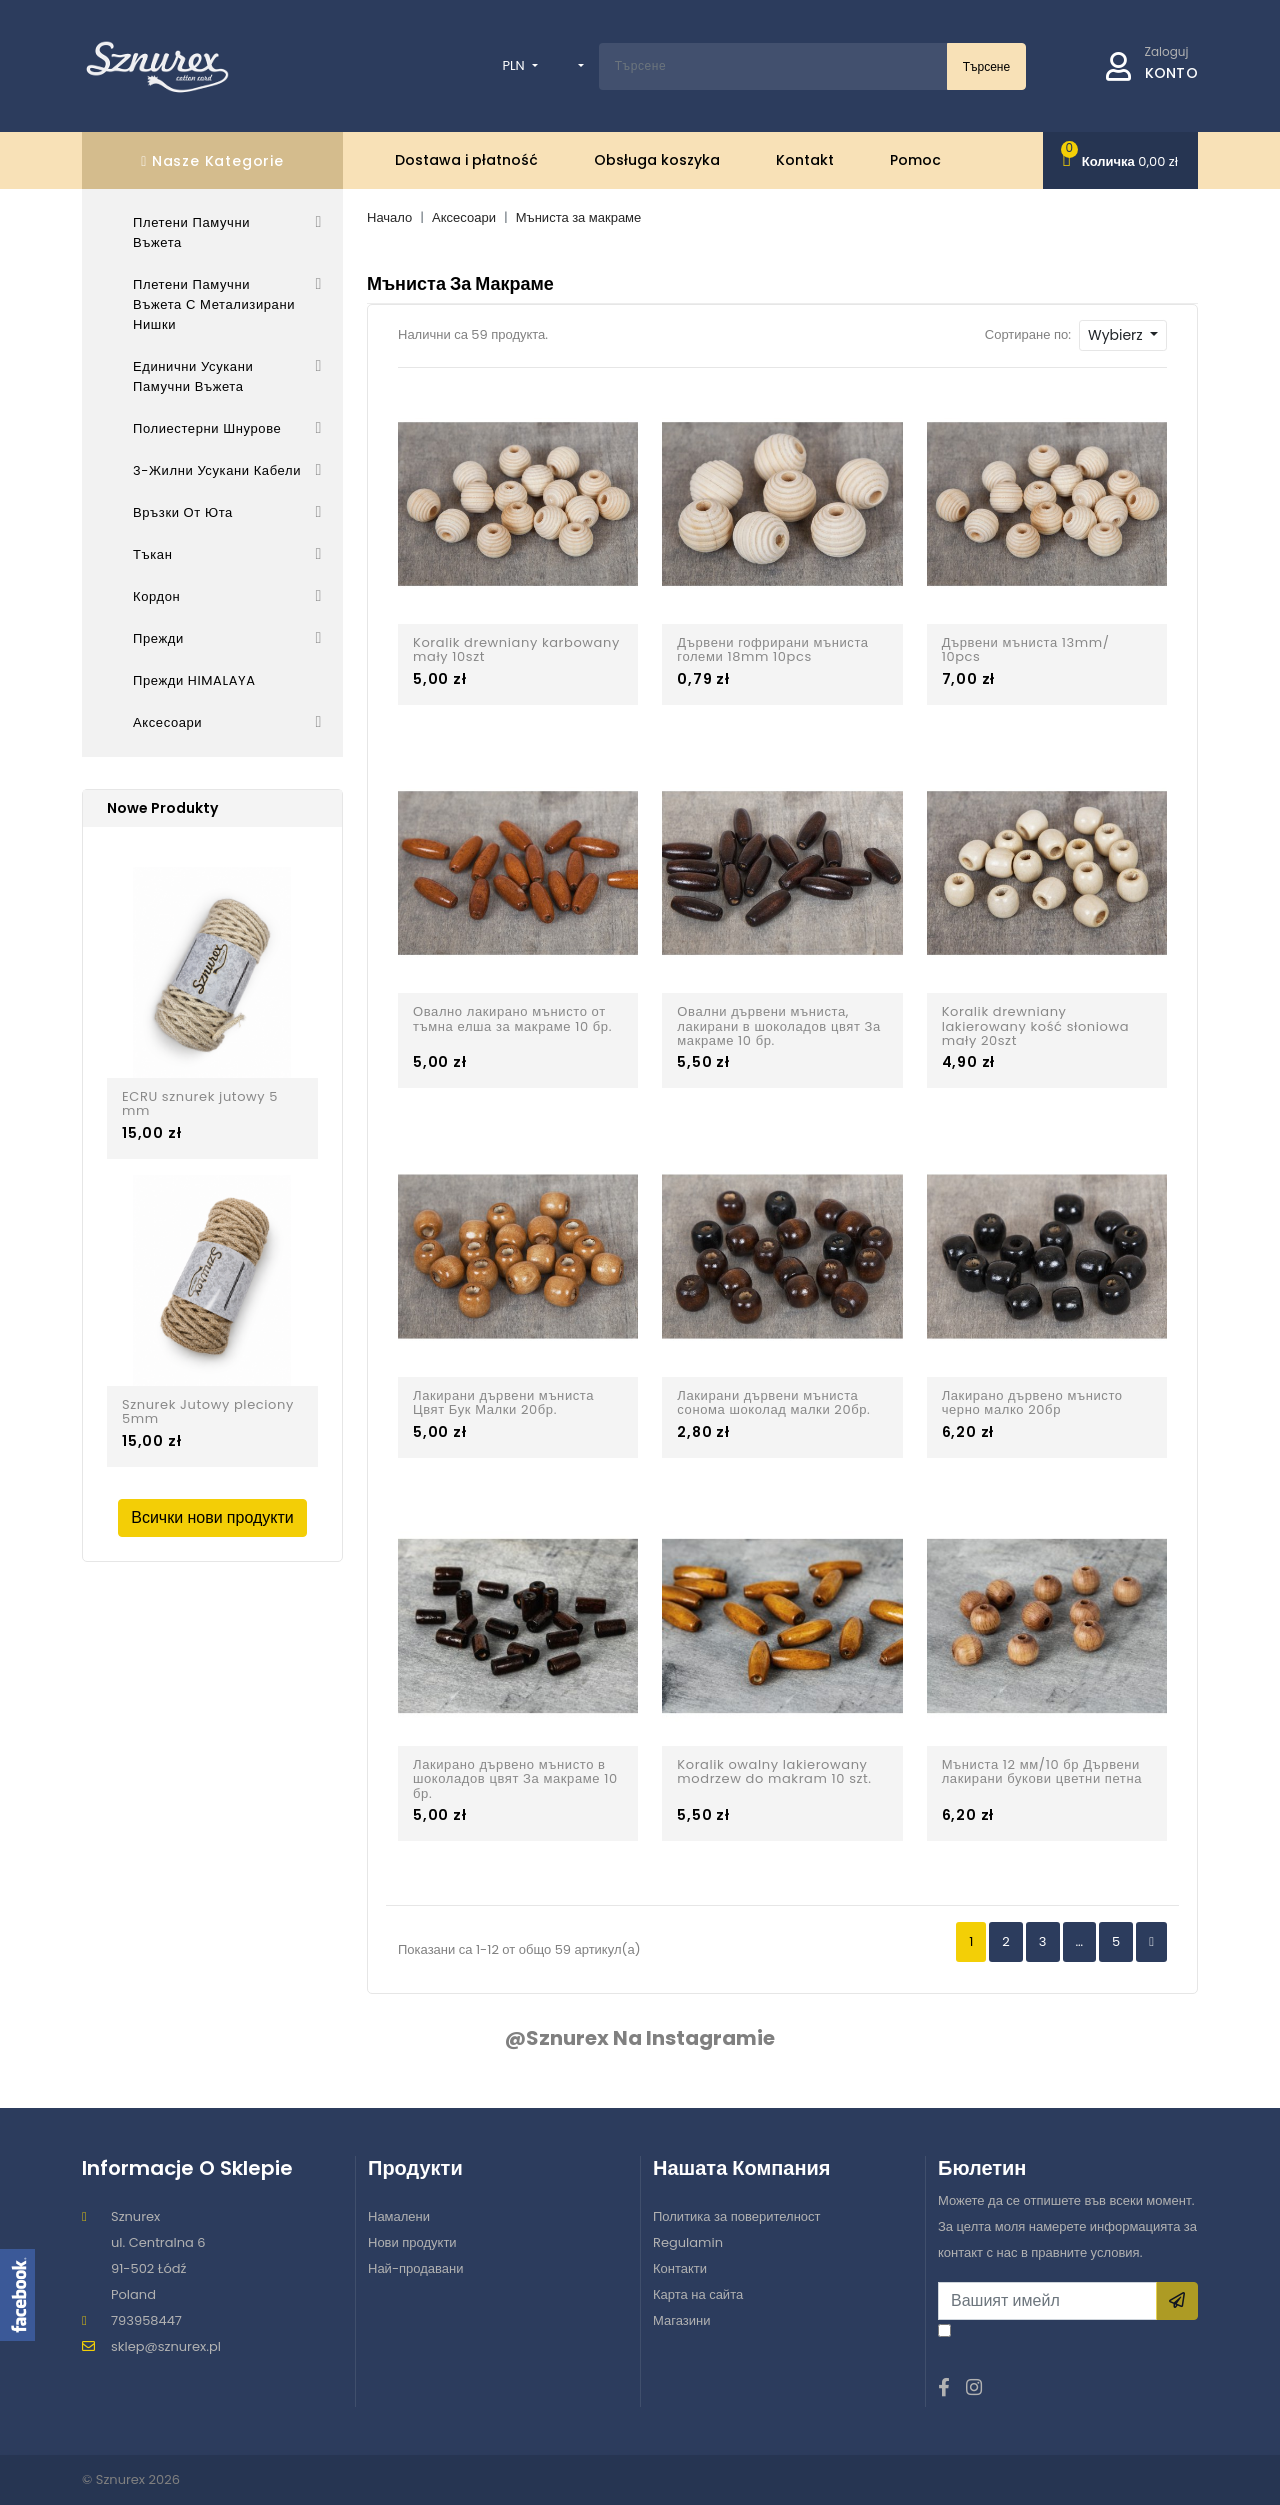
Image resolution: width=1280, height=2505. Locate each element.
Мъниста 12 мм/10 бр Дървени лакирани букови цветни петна (1042, 1772)
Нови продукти (412, 2242)
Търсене (986, 66)
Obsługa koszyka (657, 160)
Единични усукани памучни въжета (193, 376)
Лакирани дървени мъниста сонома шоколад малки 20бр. (773, 1403)
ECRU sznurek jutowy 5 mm (200, 1104)
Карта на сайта (698, 2294)
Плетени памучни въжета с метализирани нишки (214, 304)
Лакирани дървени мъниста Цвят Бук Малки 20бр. (503, 1403)
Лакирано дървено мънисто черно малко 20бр (1032, 1403)
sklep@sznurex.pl (166, 2346)
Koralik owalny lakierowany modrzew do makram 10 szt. (774, 1772)
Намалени (399, 2216)
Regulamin (688, 2242)
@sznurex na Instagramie (640, 2038)
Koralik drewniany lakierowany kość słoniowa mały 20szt (1035, 1026)
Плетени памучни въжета (191, 232)
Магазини (681, 2320)
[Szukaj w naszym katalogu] (773, 66)
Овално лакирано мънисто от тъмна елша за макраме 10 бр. (512, 1019)
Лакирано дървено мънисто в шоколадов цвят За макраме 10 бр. (515, 1779)
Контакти (680, 2268)
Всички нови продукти (212, 1517)
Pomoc (915, 160)
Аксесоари (167, 722)
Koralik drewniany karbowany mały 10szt (516, 650)
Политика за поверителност (737, 2216)
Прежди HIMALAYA (194, 680)
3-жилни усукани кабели (217, 470)
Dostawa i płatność (466, 160)
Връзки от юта (183, 512)
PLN (515, 65)
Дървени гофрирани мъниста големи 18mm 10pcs (772, 650)
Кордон (156, 596)
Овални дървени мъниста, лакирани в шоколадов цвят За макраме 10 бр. (779, 1026)
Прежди (158, 638)
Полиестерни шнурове (207, 428)
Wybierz (1117, 335)
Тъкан (152, 554)
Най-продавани (416, 2268)
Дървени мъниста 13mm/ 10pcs (1026, 650)
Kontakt (805, 160)
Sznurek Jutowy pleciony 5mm (208, 1412)
